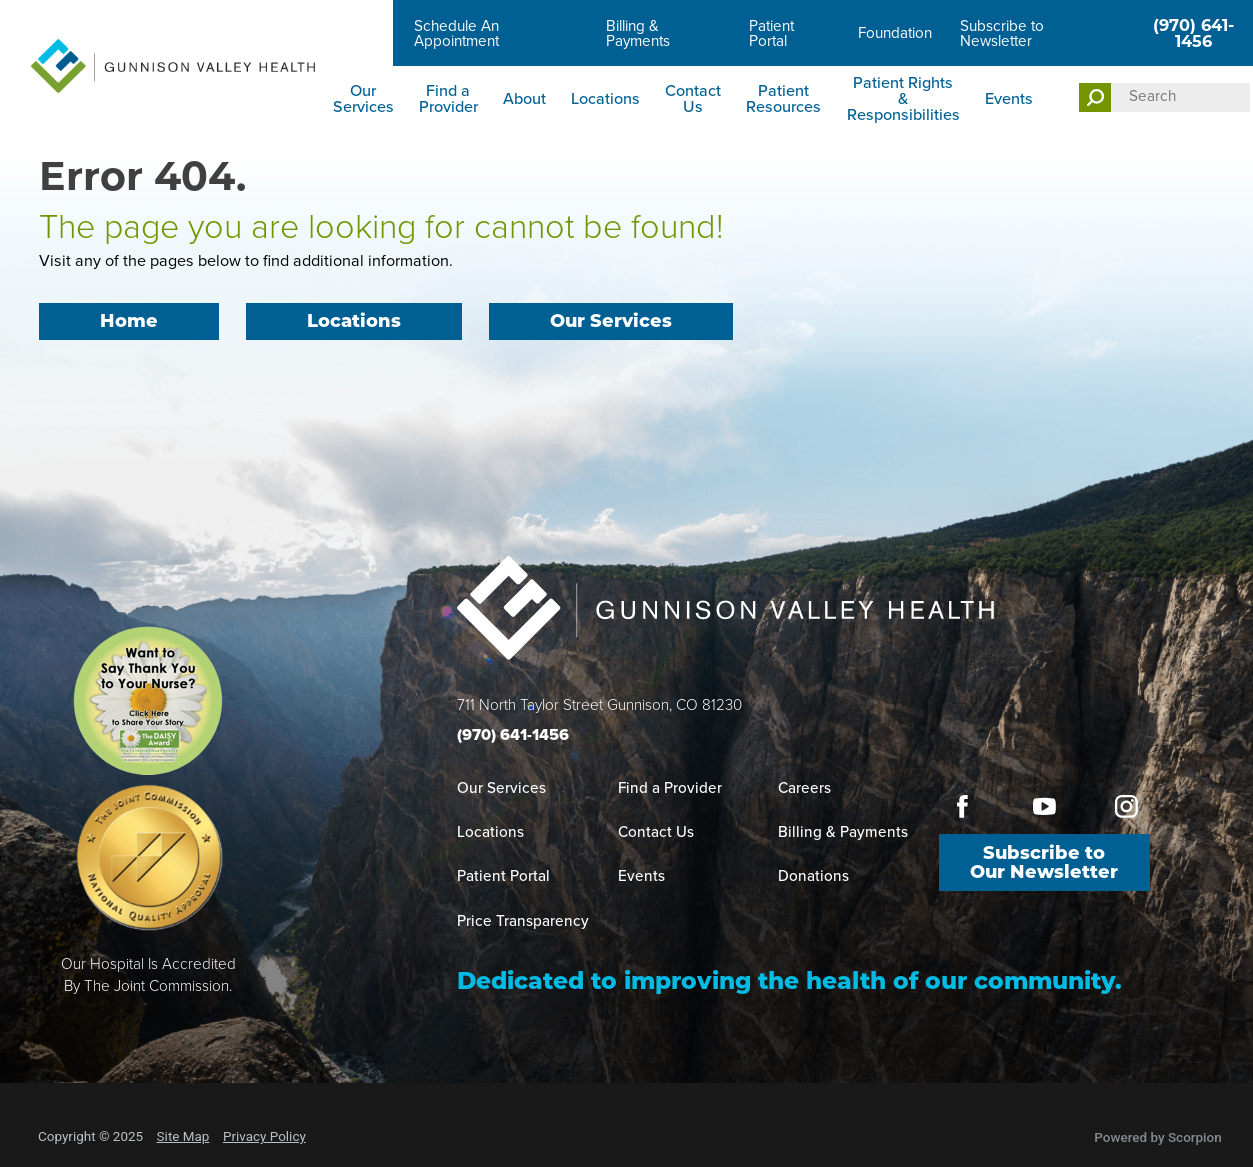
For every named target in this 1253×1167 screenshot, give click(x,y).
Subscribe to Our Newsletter (1044, 864)
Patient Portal (771, 33)
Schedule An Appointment (456, 33)
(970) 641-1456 (1193, 33)
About (524, 98)
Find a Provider (448, 98)
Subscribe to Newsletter (1002, 33)
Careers (359, 33)
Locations (605, 98)
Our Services (363, 98)
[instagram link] (1126, 806)
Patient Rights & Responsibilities (903, 98)
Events (1009, 98)
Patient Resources (783, 98)
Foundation (895, 33)
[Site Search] (1094, 97)
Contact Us (693, 98)
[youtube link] (1044, 806)
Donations (813, 876)
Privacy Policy (264, 1136)
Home (128, 322)
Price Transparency (523, 921)
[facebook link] (962, 806)
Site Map (183, 1136)
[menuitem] (363, 99)
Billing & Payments (638, 33)
